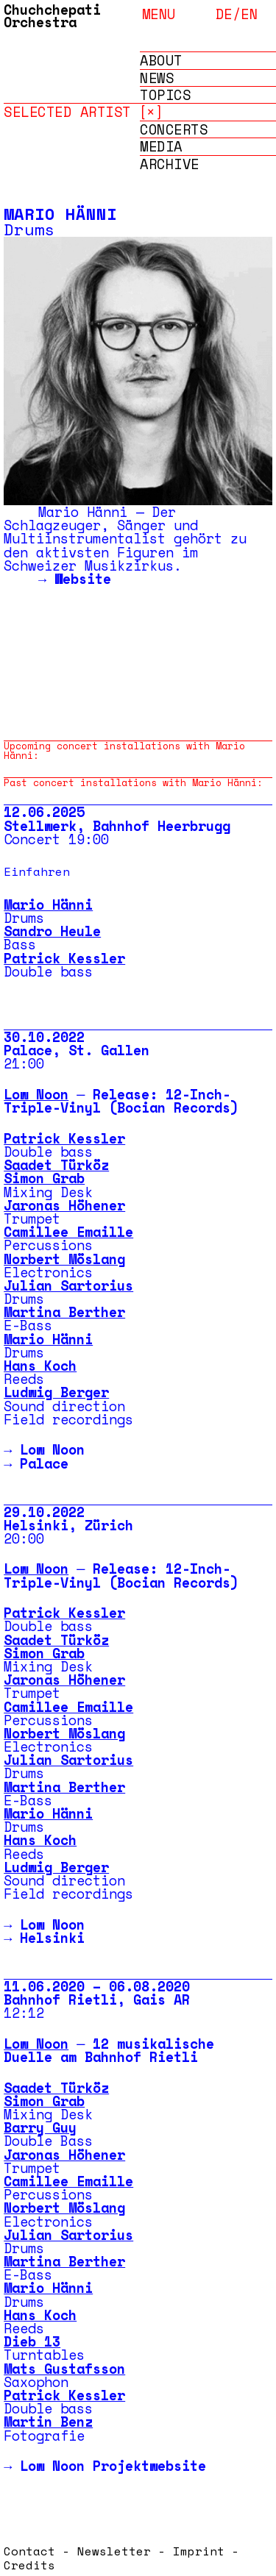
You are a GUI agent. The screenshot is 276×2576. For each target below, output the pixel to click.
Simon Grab (44, 1178)
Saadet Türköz (56, 1165)
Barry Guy (40, 2127)
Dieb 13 (32, 2341)
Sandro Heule (52, 931)
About (161, 60)
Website (82, 578)
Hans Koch (40, 1365)
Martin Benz (48, 2421)
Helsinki (52, 1937)
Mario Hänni (48, 904)
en (249, 14)
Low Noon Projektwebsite (113, 2465)
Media (161, 146)
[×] (151, 111)
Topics (165, 95)
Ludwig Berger (56, 1392)
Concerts (174, 129)
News (157, 78)
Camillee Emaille (68, 1231)
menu (159, 13)
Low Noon (36, 1094)
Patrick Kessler (64, 958)
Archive (169, 164)
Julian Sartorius (68, 1285)
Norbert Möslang (64, 1259)
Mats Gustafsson (64, 2368)
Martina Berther (64, 1312)
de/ (228, 14)
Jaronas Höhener (64, 1205)
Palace (44, 1463)
